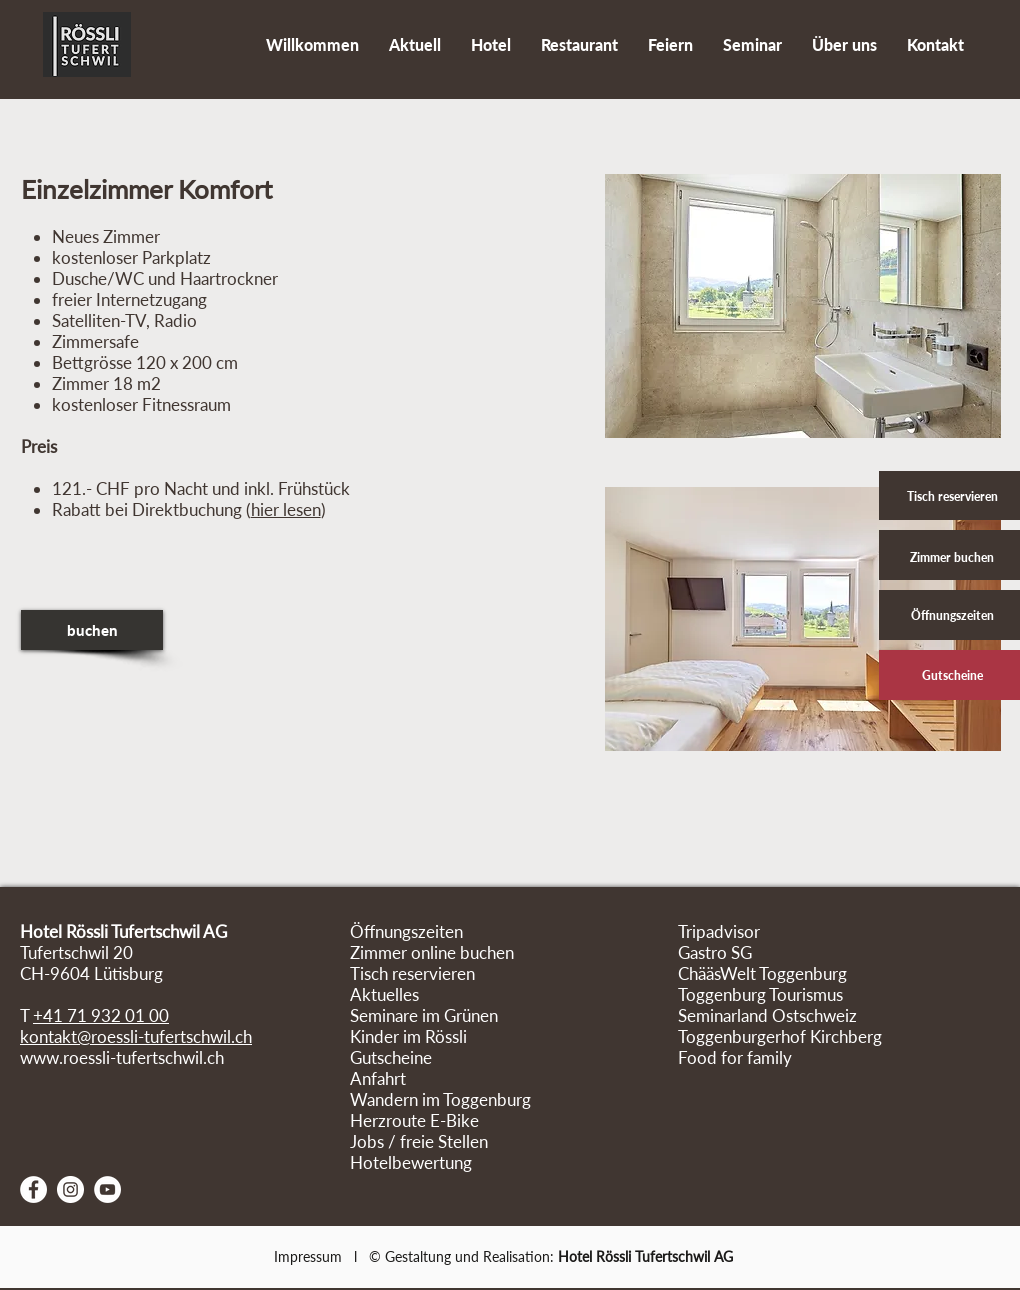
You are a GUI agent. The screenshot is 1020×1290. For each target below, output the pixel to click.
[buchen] (92, 630)
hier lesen (286, 509)
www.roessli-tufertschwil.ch (122, 1057)
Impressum (308, 1256)
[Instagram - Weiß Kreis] (70, 1189)
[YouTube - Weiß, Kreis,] (107, 1189)
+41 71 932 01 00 (101, 1015)
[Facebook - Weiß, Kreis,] (33, 1189)
